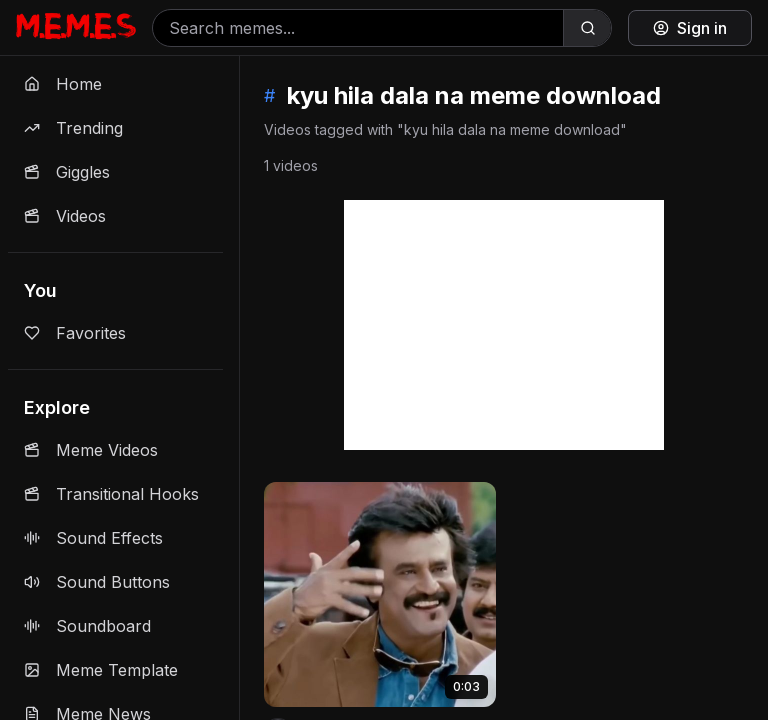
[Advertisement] (504, 325)
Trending (73, 128)
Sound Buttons (97, 582)
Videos (65, 216)
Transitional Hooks (111, 494)
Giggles (67, 172)
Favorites (75, 333)
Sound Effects (93, 538)
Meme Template (101, 670)
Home (63, 84)
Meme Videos (91, 450)
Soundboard (87, 626)
